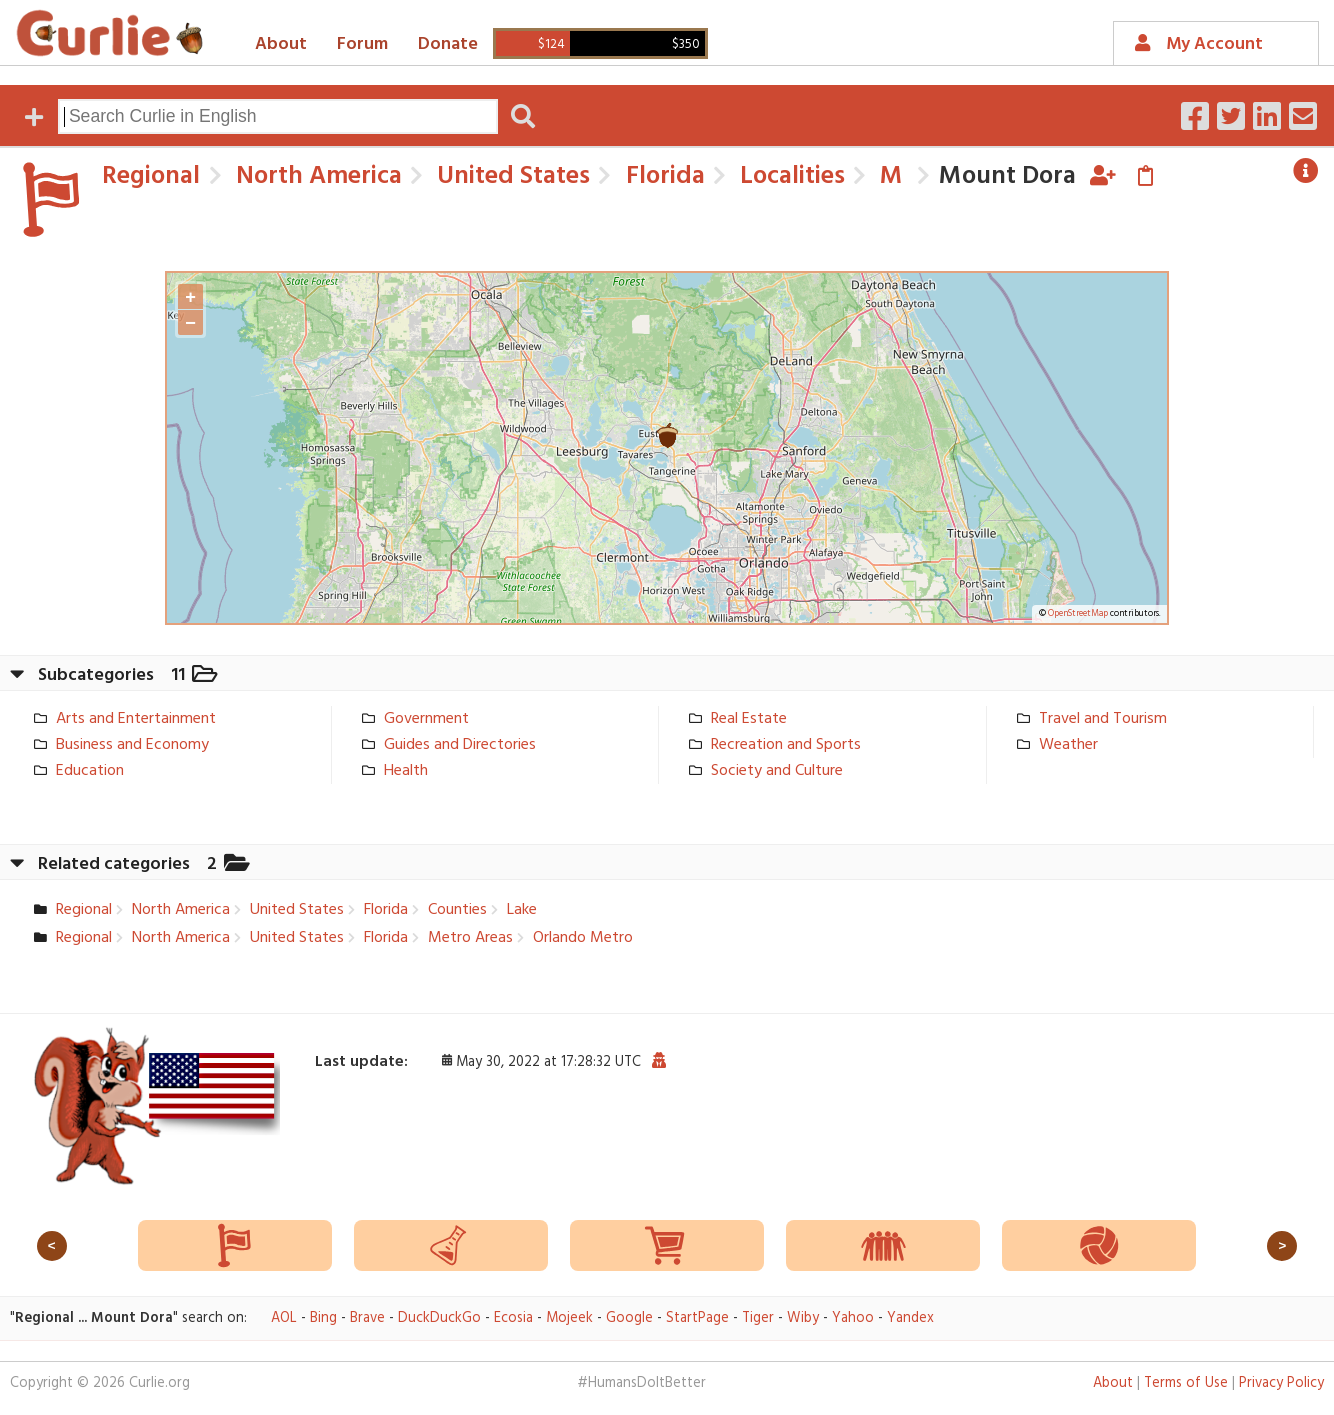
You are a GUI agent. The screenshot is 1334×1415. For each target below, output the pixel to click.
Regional (151, 176)
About (281, 44)
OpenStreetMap (1078, 614)
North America (316, 176)
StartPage (697, 1318)
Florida (662, 176)
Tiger (758, 1318)
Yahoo (853, 1318)
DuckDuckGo (439, 1318)
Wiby (803, 1318)
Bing (323, 1318)
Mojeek (569, 1318)
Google (629, 1318)
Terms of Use (1186, 1383)
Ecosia (513, 1318)
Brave (367, 1318)
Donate (448, 44)
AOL (284, 1318)
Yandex (910, 1318)
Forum (362, 44)
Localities (789, 176)
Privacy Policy (1281, 1383)
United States (510, 176)
